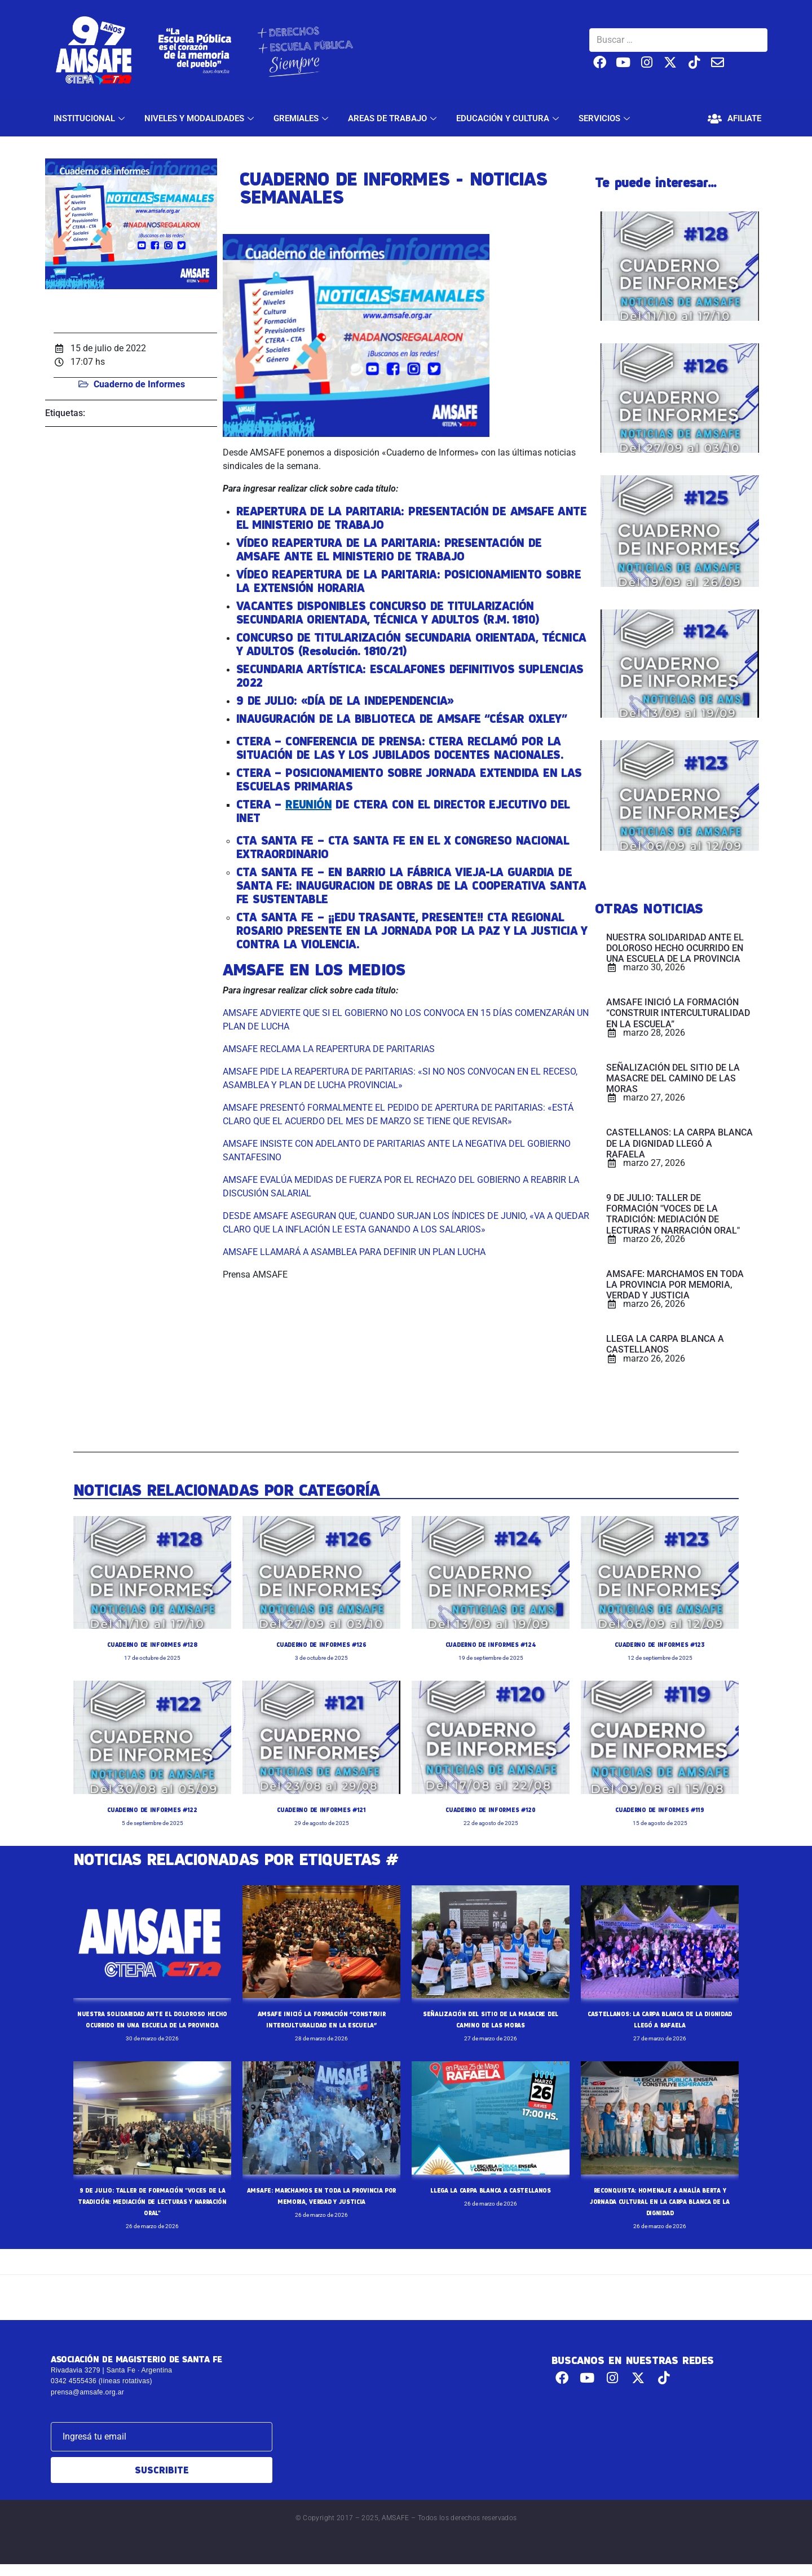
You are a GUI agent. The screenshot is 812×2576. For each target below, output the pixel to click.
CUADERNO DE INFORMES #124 (491, 1644)
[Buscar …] (678, 40)
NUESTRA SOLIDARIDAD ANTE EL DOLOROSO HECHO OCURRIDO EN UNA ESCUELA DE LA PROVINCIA (152, 2024)
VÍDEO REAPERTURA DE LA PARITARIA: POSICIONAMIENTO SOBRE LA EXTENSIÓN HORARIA (408, 581)
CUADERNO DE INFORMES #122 (152, 1809)
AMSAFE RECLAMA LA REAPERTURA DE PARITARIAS (329, 1049)
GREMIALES (302, 118)
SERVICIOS (606, 118)
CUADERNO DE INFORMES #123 (660, 1644)
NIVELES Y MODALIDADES (200, 118)
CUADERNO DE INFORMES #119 (660, 1809)
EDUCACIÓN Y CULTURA (509, 118)
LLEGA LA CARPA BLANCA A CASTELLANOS (490, 2201)
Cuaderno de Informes (139, 384)
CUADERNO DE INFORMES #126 (321, 1644)
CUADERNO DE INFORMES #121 (321, 1809)
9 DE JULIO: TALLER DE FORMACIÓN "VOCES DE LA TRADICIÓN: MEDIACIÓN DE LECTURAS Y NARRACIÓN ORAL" (152, 2212)
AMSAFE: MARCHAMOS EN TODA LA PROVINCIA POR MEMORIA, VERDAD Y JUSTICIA (321, 2212)
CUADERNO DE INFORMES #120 (490, 1809)
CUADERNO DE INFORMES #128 (152, 1644)
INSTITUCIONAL (90, 118)
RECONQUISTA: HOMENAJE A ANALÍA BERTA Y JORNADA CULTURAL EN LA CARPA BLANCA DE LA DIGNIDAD (659, 2212)
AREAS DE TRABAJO (393, 118)
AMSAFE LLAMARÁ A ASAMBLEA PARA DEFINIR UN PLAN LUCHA (354, 1252)
